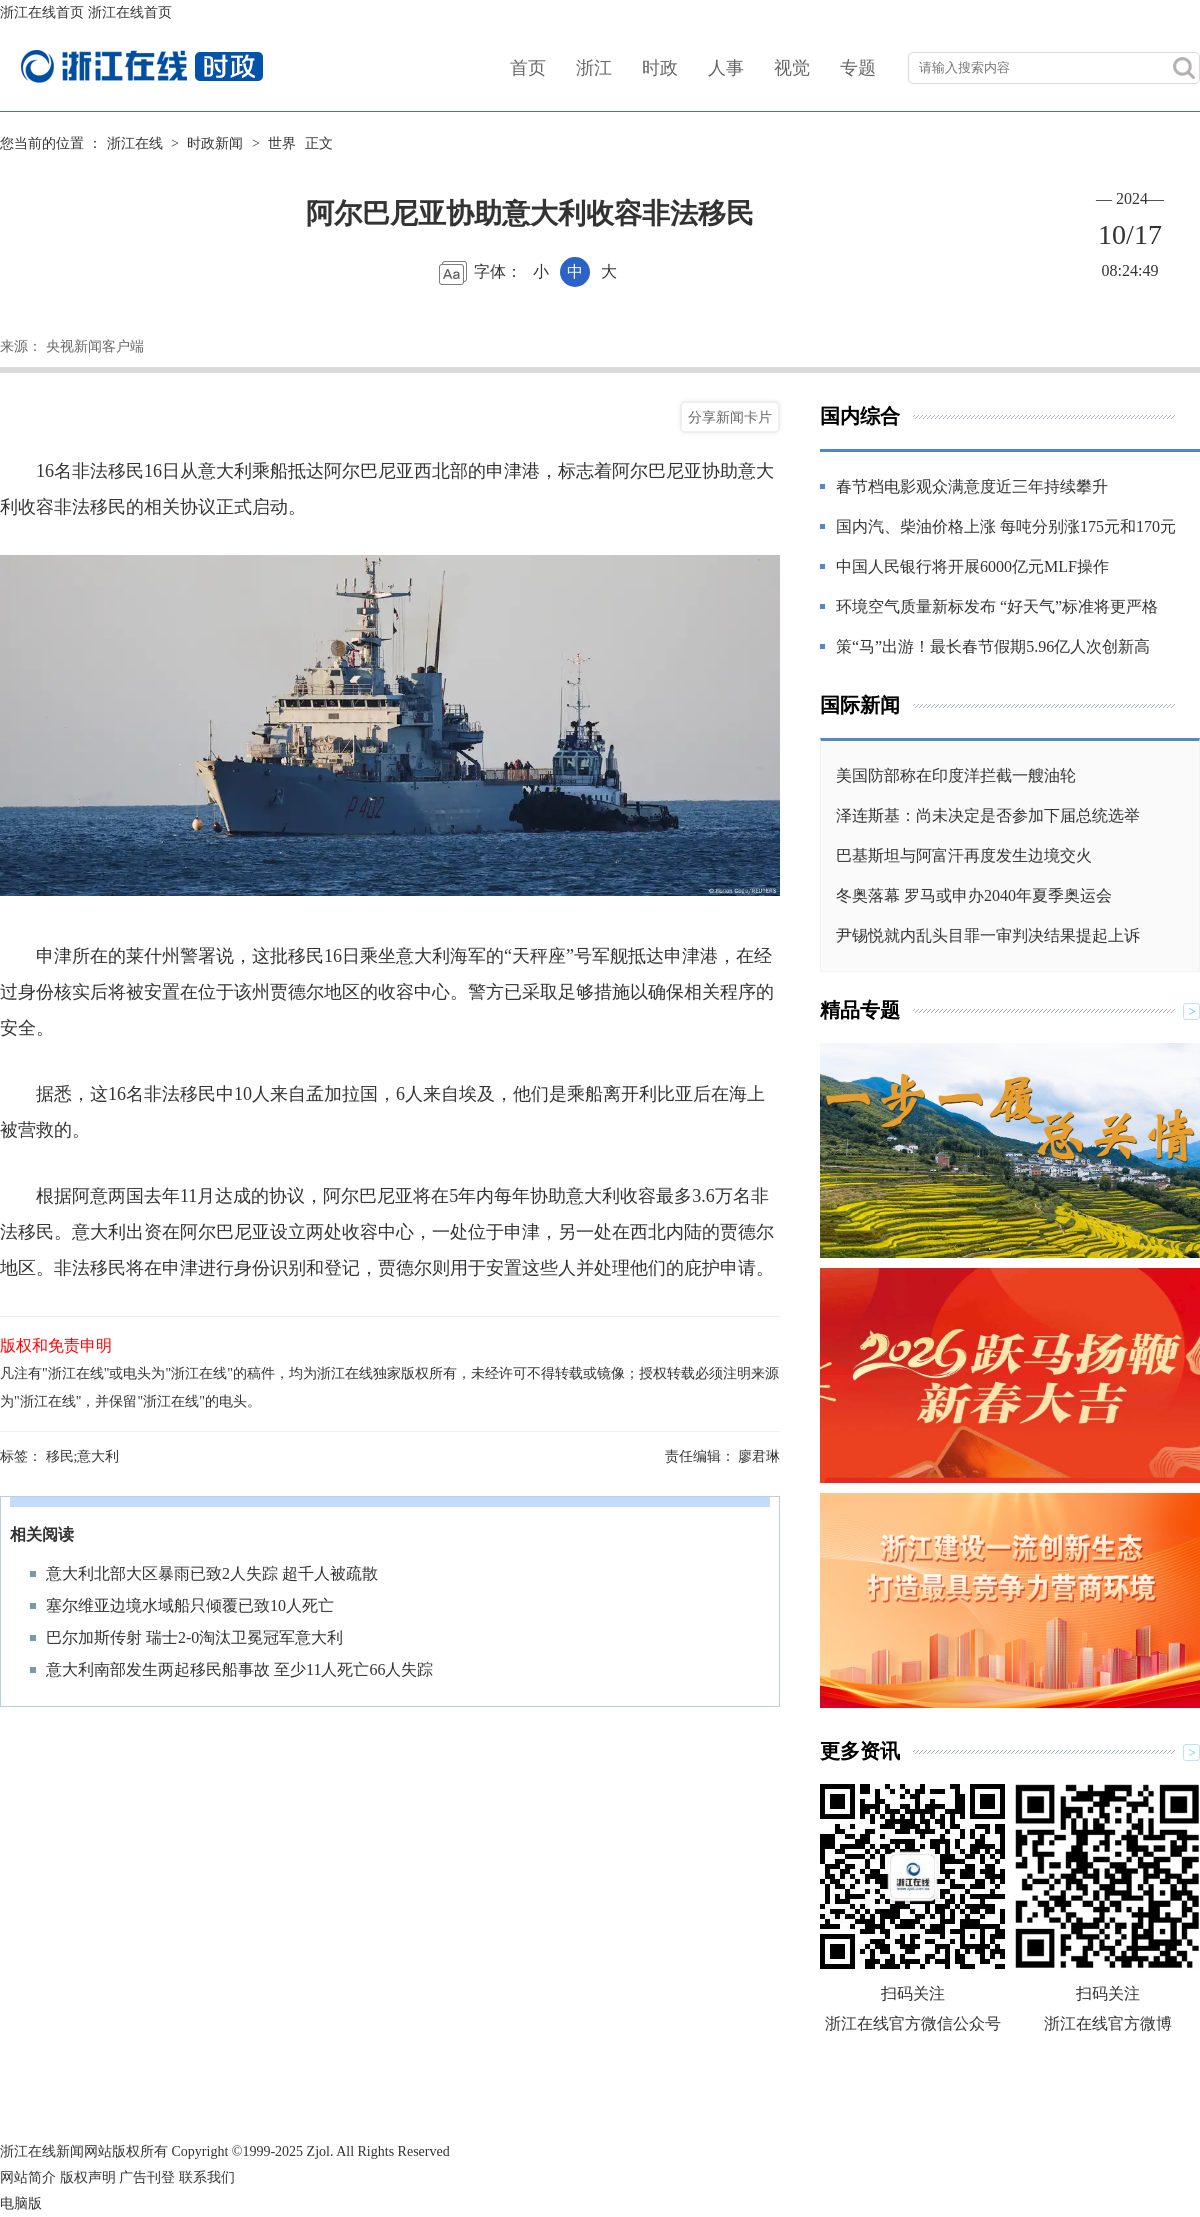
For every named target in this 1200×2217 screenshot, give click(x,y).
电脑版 (21, 2203)
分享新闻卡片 (730, 417)
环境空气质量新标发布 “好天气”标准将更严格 (997, 606)
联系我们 (207, 2177)
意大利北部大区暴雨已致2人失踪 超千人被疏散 (212, 1573)
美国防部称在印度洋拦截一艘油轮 (956, 775)
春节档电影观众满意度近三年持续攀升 (972, 486)
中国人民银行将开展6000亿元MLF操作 (972, 566)
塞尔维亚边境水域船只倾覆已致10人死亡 (190, 1605)
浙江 (594, 68)
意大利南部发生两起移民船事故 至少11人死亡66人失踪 (239, 1669)
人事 (726, 68)
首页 (528, 68)
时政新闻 (215, 143)
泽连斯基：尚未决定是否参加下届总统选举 (988, 815)
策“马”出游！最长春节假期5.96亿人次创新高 (993, 646)
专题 (858, 68)
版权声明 (88, 2177)
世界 (282, 143)
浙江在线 (135, 143)
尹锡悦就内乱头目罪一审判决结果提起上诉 (988, 935)
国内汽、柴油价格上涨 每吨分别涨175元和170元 (1006, 526)
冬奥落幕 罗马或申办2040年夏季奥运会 (974, 895)
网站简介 (28, 2177)
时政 (660, 68)
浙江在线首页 (42, 12)
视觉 (792, 68)
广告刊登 (147, 2177)
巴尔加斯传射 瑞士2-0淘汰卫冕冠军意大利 (194, 1637)
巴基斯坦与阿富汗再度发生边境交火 (964, 855)
